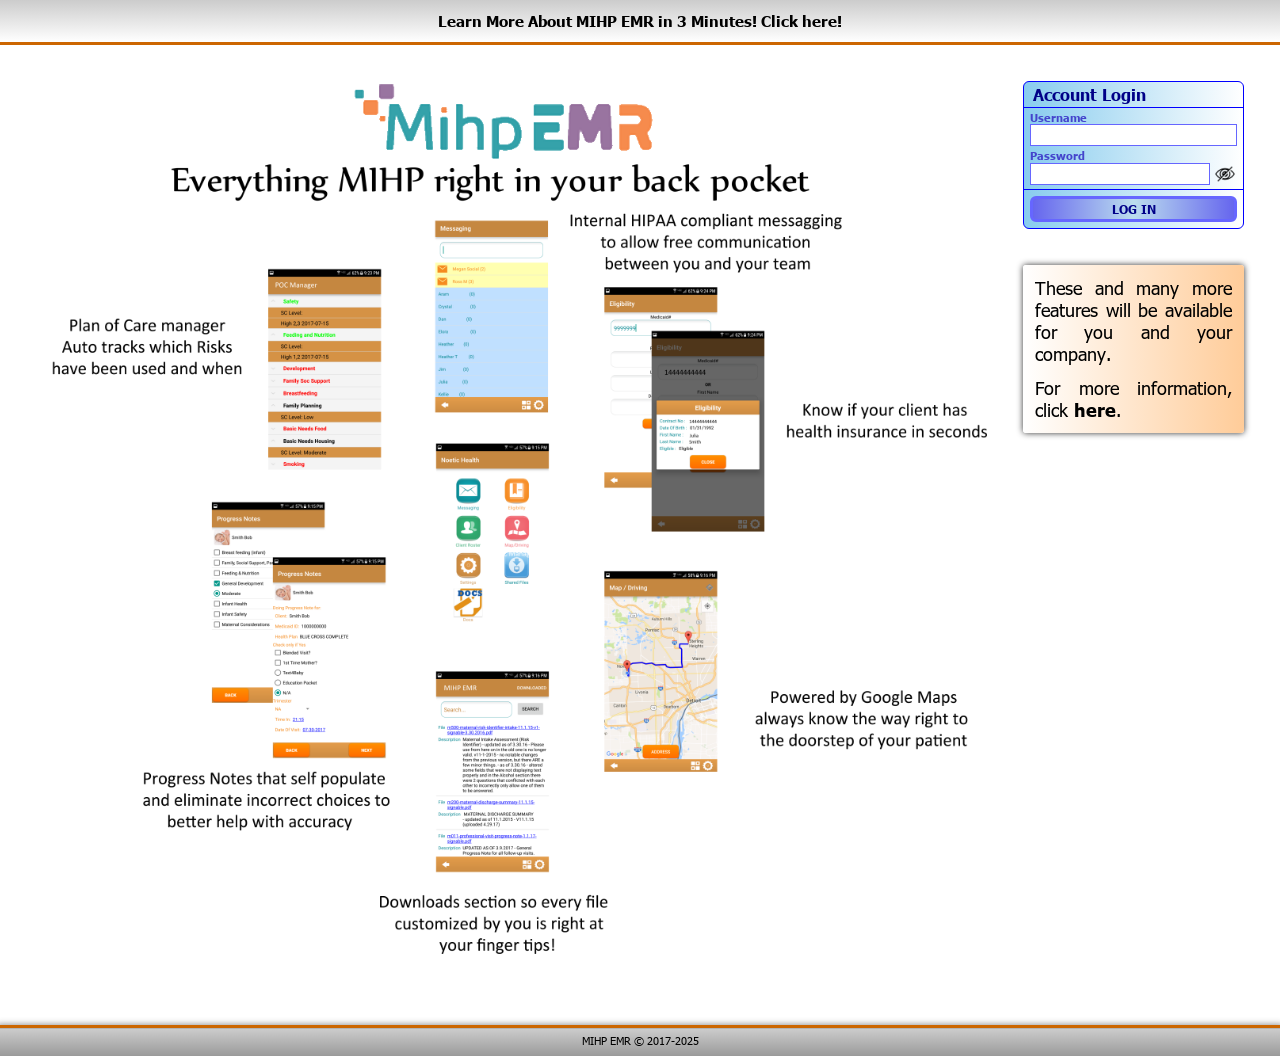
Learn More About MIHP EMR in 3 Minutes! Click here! (640, 21)
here (1095, 410)
